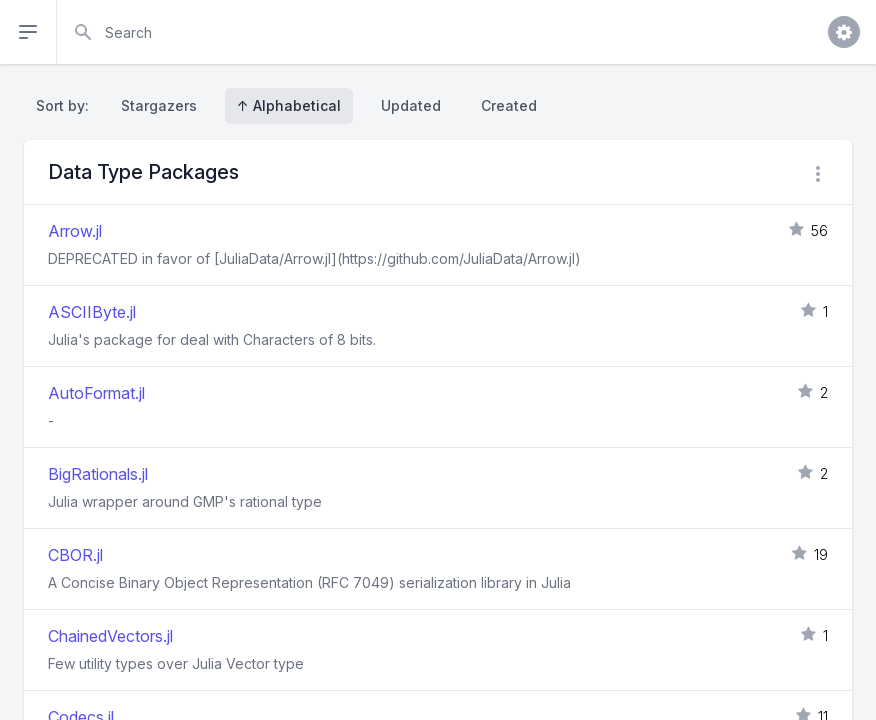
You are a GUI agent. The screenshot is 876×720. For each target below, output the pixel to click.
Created (509, 105)
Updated (411, 105)
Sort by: (66, 105)
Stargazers (159, 105)
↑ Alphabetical (289, 105)
